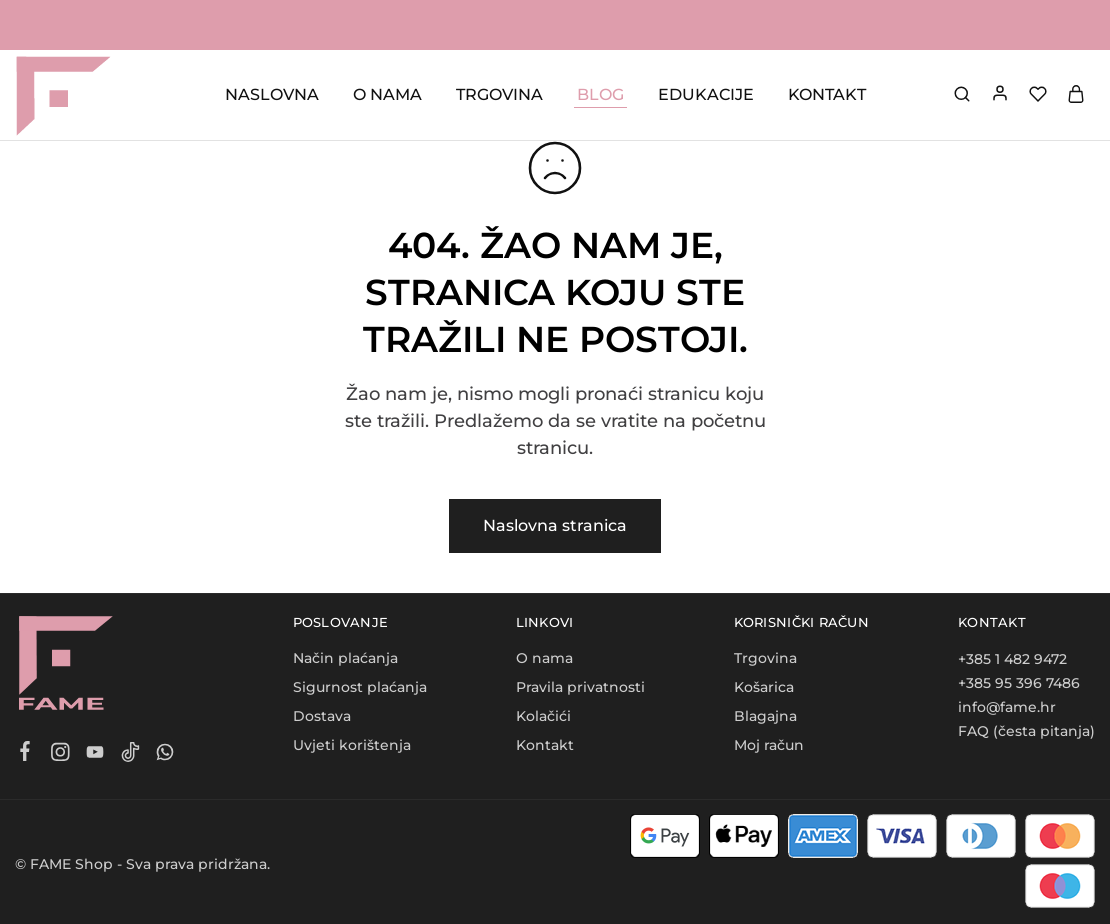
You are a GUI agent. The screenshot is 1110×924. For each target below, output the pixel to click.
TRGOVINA (499, 94)
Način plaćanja (345, 658)
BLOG (600, 94)
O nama (544, 658)
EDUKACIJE (706, 94)
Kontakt (545, 745)
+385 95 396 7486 (1019, 683)
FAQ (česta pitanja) (1026, 731)
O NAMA (387, 94)
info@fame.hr (1007, 707)
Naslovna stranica (555, 525)
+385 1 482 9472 (1012, 659)
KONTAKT (827, 94)
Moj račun (769, 745)
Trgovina (765, 658)
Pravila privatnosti (580, 687)
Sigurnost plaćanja (360, 687)
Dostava (322, 716)
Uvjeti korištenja (352, 745)
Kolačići (543, 716)
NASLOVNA (272, 94)
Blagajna (765, 716)
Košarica (764, 687)
